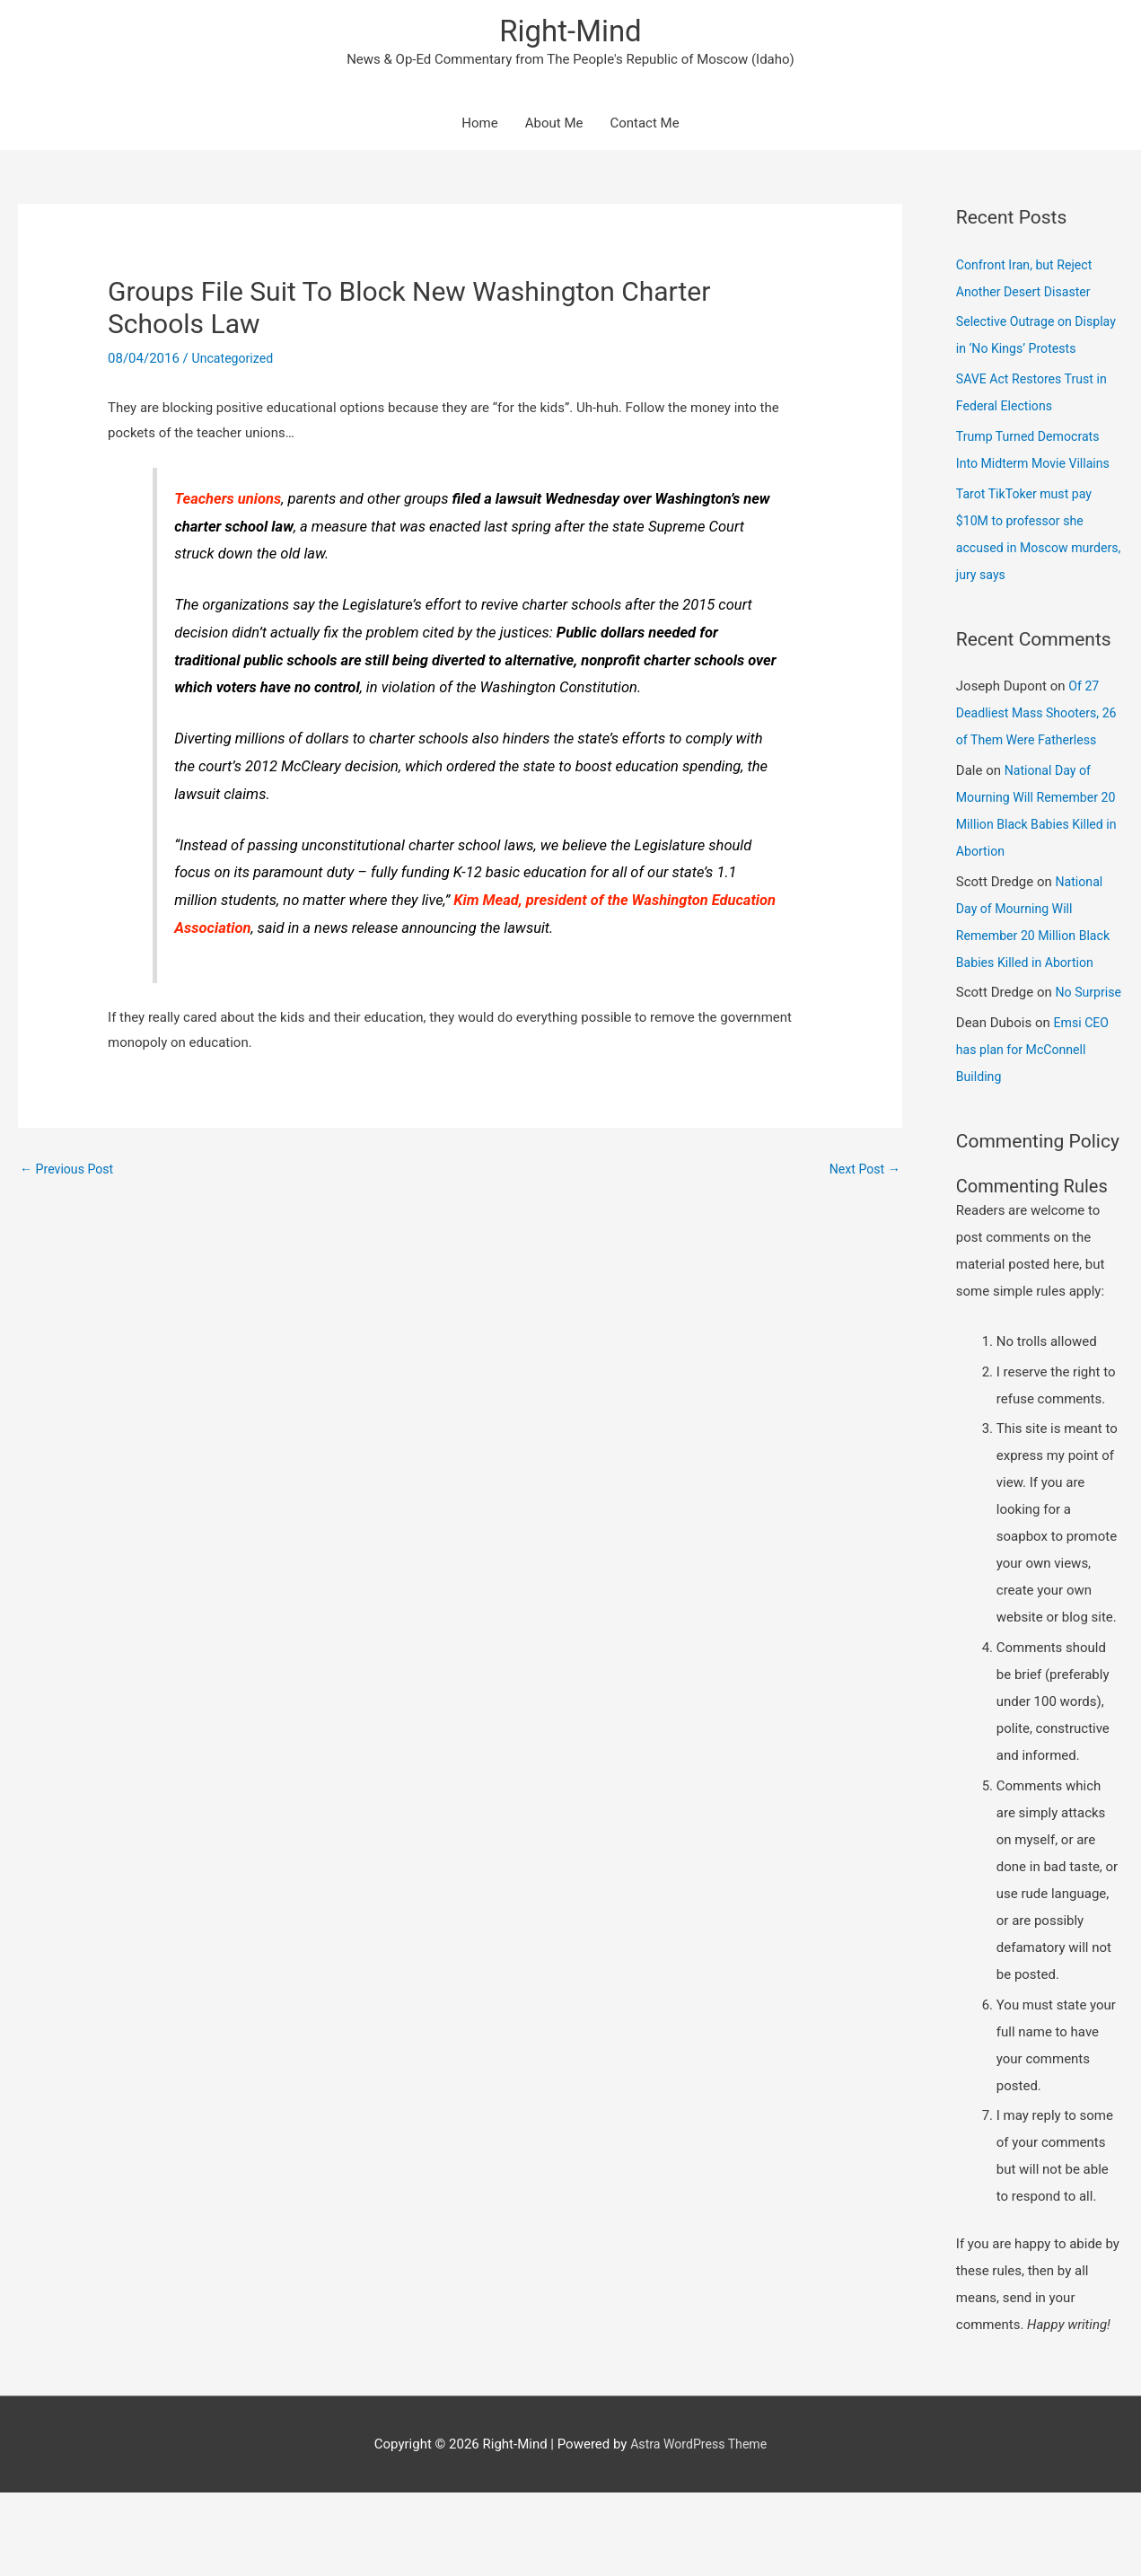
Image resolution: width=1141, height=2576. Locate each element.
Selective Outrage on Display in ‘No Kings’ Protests (1017, 351)
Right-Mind (570, 31)
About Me (554, 126)
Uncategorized (235, 361)
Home (479, 126)
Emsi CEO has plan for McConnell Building (1034, 1133)
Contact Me (644, 126)
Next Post (862, 1172)
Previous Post (69, 1172)
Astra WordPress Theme (698, 2527)
